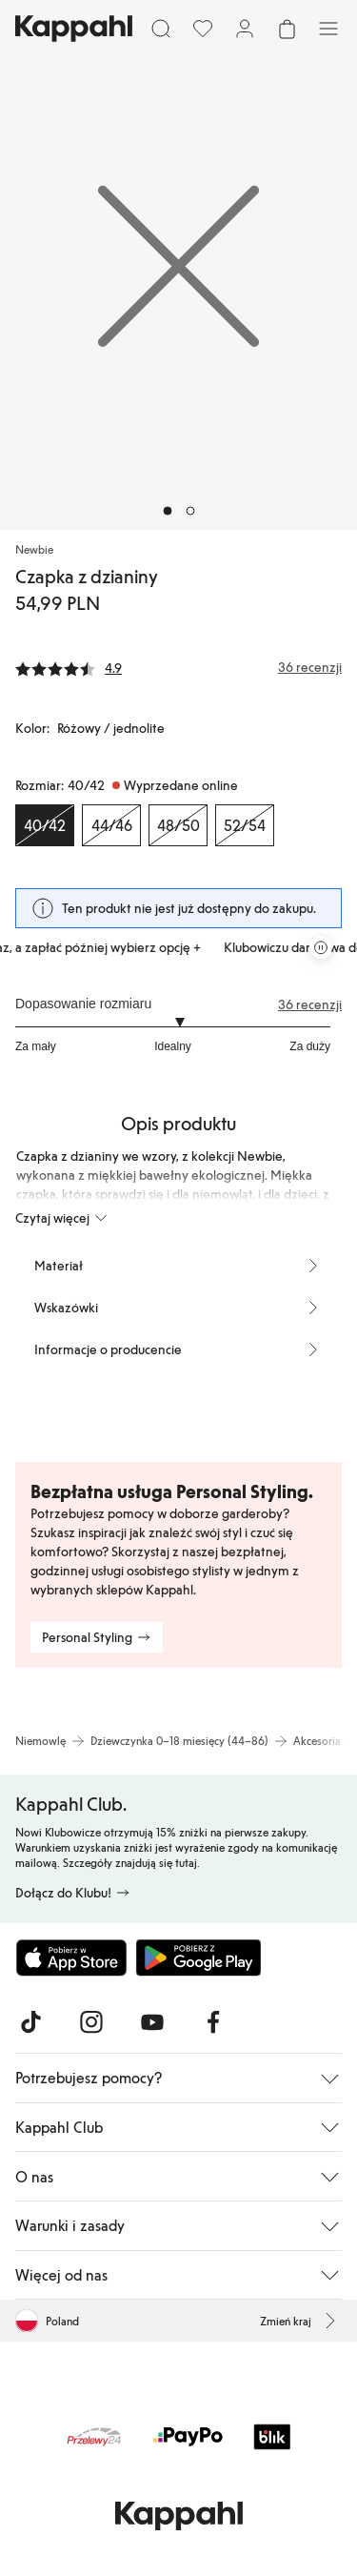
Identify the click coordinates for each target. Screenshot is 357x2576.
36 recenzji (310, 1004)
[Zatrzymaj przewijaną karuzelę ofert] (320, 947)
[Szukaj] (161, 29)
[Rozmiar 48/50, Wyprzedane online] (178, 825)
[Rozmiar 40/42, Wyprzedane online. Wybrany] (44, 825)
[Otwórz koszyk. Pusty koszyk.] (286, 29)
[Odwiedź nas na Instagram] (91, 2022)
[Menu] (328, 29)
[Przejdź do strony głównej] (73, 28)
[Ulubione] (203, 29)
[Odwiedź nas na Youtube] (152, 2022)
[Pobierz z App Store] (71, 1957)
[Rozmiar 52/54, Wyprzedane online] (244, 825)
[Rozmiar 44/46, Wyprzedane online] (111, 825)
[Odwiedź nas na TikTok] (30, 2022)
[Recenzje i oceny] (178, 667)
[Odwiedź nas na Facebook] (213, 2022)
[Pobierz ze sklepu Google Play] (198, 1957)
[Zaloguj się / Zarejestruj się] (245, 29)
